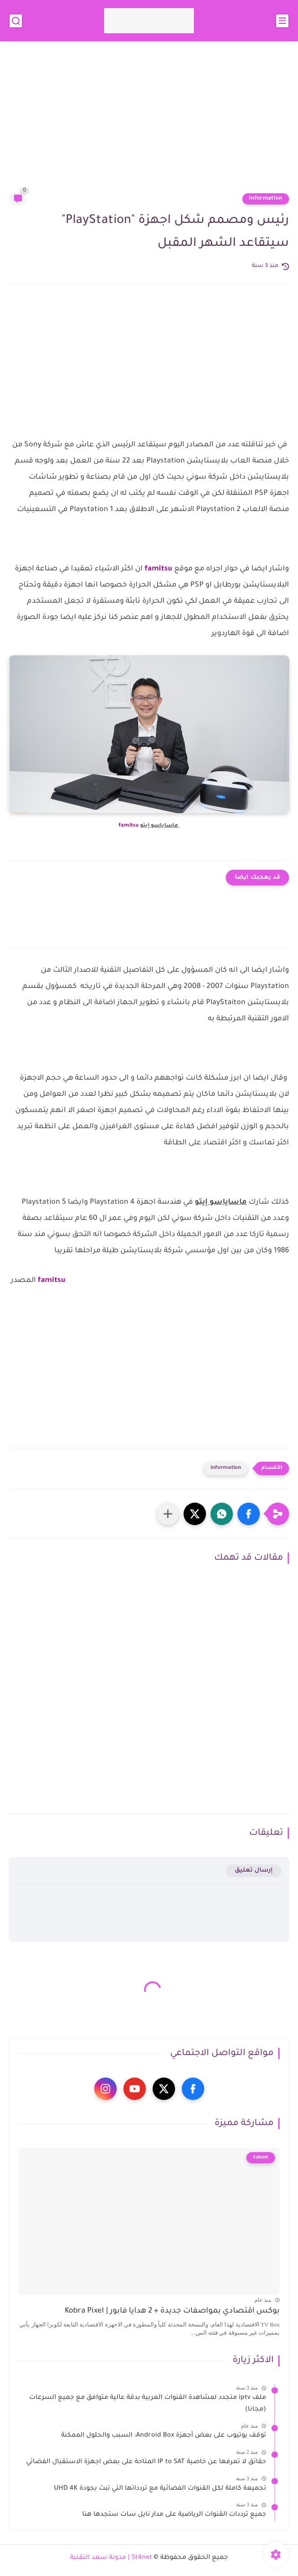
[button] (248, 1514)
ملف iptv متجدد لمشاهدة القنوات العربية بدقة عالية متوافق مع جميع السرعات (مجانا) (147, 2403)
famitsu (158, 569)
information (265, 199)
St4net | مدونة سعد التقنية (111, 2558)
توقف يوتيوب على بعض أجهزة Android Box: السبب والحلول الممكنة (163, 2435)
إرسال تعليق (254, 1870)
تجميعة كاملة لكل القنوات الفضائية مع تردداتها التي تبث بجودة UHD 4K (160, 2488)
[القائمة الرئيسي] (282, 21)
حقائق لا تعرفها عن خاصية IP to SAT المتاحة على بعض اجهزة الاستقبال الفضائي (146, 2462)
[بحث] (15, 21)
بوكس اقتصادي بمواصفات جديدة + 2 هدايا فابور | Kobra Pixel (172, 2311)
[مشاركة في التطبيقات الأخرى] (168, 1514)
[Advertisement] (149, 122)
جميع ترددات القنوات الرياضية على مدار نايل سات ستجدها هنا (174, 2514)
